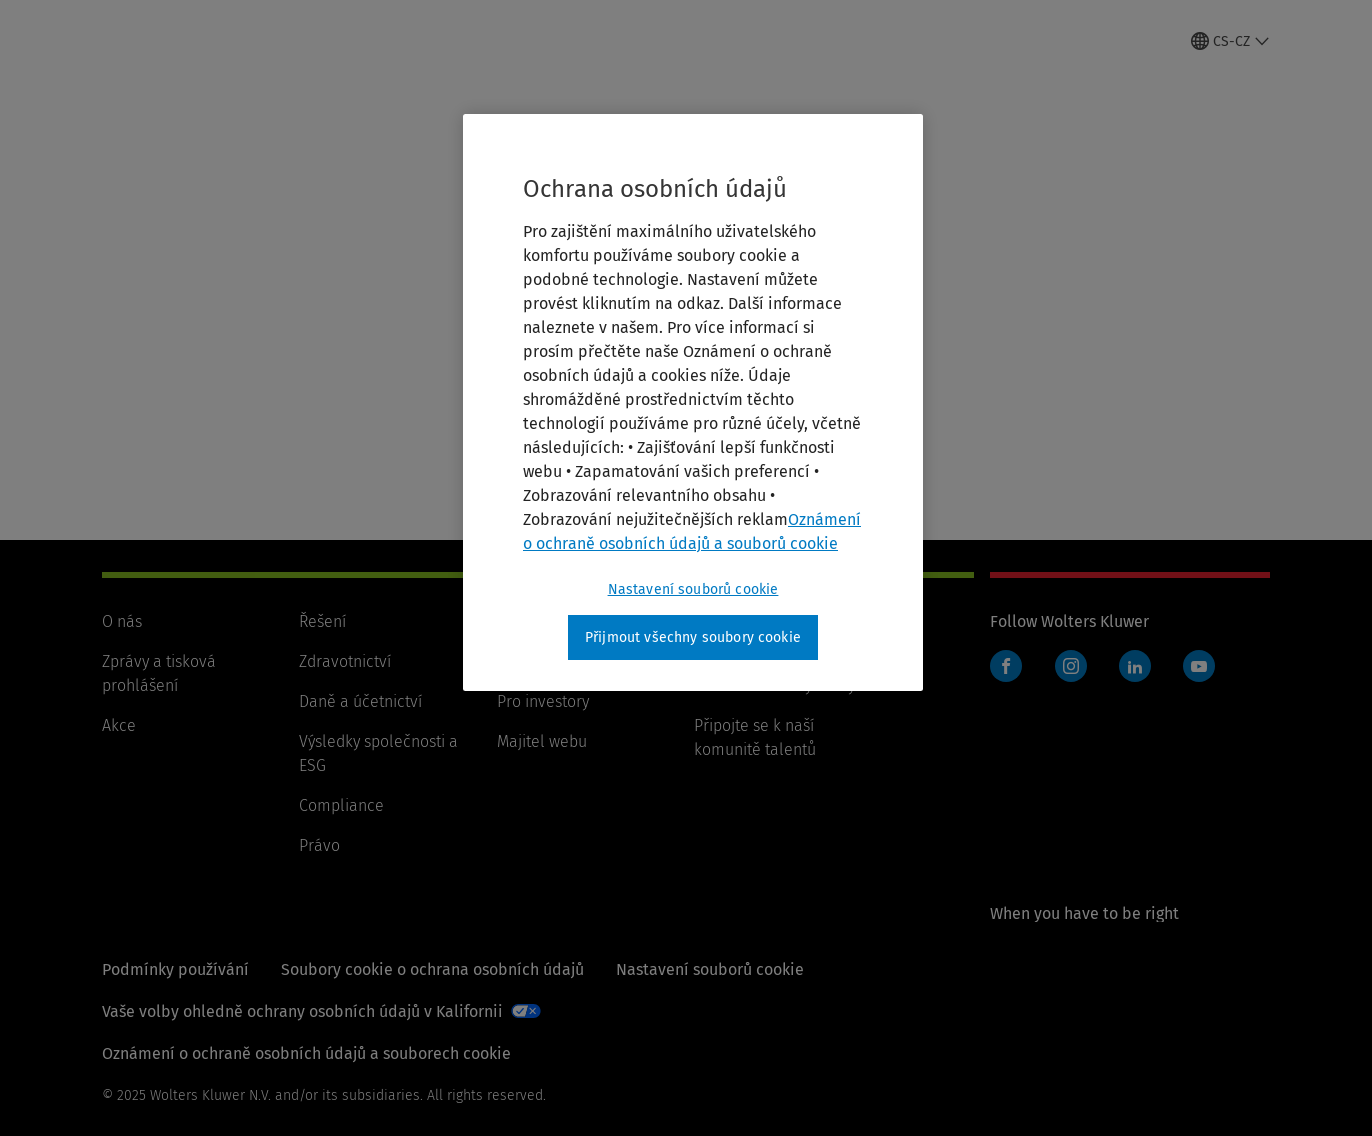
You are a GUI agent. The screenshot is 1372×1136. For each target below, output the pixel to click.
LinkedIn (1135, 666)
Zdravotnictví (345, 661)
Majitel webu (542, 741)
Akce (119, 725)
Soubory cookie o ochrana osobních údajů (432, 969)
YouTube (1199, 666)
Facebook (1006, 666)
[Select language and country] (1230, 41)
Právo (319, 845)
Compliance (341, 805)
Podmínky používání (175, 969)
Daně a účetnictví (360, 701)
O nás (122, 621)
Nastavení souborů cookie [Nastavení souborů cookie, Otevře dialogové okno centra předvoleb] (693, 589)
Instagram (1071, 666)
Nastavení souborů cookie (710, 969)
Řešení (322, 621)
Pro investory (543, 701)
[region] (693, 403)
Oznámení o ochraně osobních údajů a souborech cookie (306, 1053)
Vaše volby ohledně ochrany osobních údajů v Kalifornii (302, 1011)
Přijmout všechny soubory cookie (693, 637)
